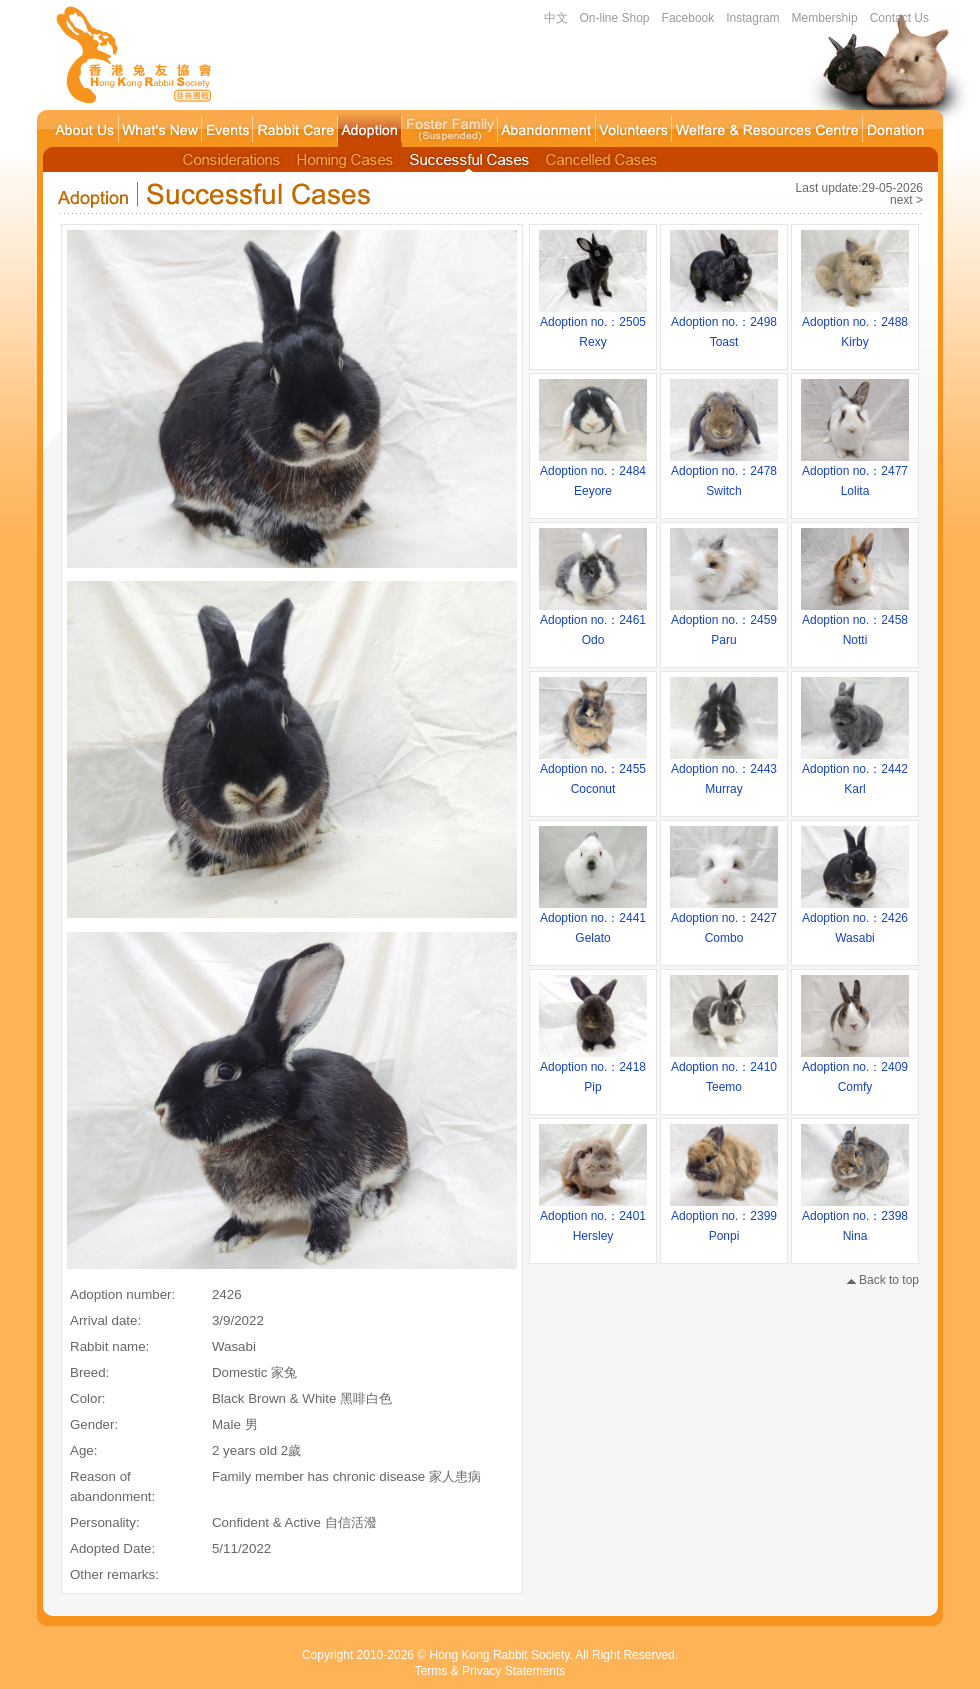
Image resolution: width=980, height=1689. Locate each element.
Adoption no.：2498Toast (724, 325)
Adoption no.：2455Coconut (593, 772)
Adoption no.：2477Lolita (855, 474)
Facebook (688, 18)
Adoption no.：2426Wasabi (855, 921)
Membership (825, 18)
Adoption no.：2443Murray (724, 772)
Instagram (752, 18)
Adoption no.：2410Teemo (724, 1070)
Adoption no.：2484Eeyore (593, 474)
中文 (556, 18)
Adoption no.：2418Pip (593, 1070)
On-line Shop (615, 18)
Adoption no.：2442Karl (855, 772)
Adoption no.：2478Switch (724, 474)
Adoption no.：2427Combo (724, 921)
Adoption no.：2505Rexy (593, 325)
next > (906, 200)
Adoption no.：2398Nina (855, 1219)
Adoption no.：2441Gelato (593, 921)
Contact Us (899, 18)
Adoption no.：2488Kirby (855, 325)
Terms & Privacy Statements (490, 1671)
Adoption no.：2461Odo (593, 623)
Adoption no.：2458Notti (855, 623)
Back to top (883, 1280)
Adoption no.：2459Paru (724, 623)
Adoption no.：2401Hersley (593, 1219)
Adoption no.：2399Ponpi (724, 1219)
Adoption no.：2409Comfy (855, 1070)
